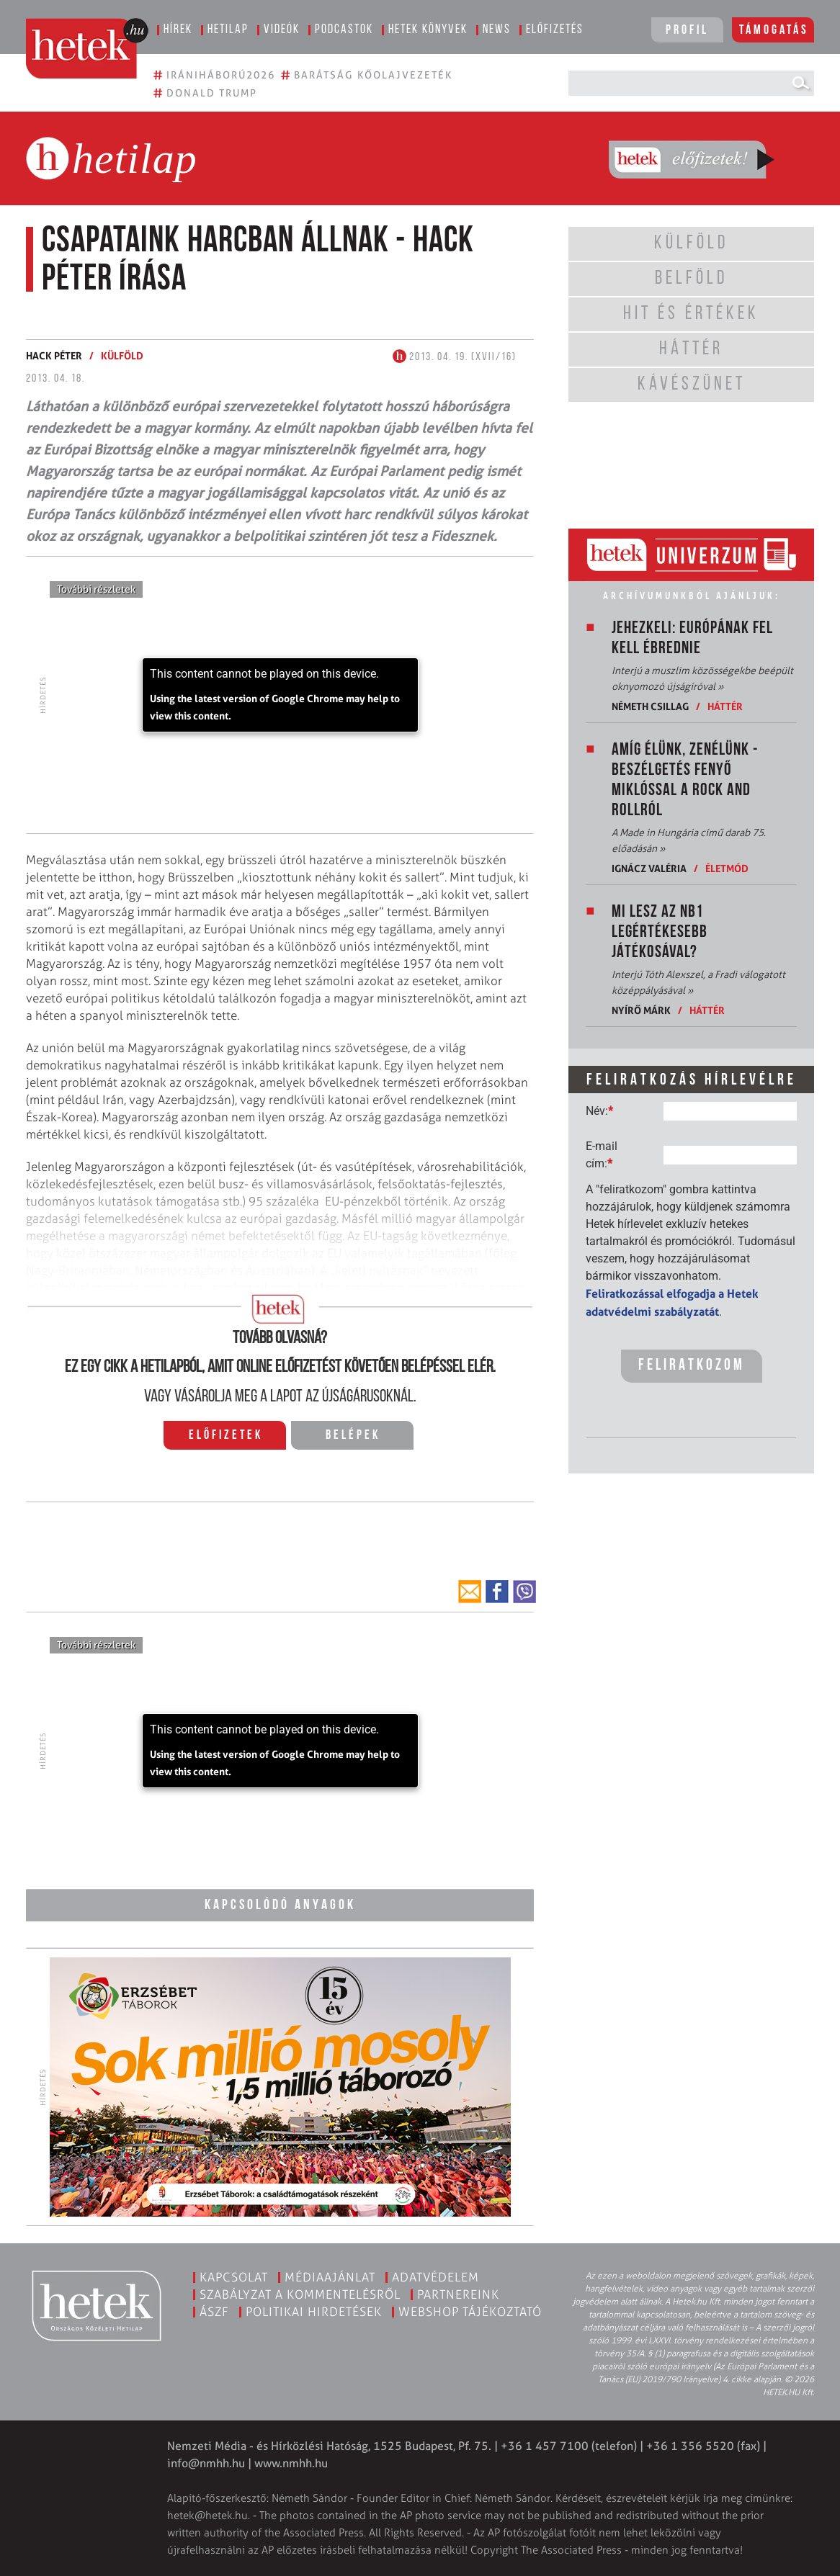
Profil (687, 30)
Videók (282, 30)
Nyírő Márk (641, 1010)
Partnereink (458, 2294)
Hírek (178, 30)
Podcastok (344, 30)
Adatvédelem (435, 2277)
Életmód (727, 868)
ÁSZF (214, 2312)
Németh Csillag (650, 706)
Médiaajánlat (330, 2277)
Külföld (122, 355)
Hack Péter (54, 355)
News (497, 30)
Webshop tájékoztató (470, 2312)
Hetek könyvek (428, 30)
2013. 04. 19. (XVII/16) (455, 357)
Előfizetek (226, 1435)
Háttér (725, 706)
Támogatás (774, 30)
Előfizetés (555, 30)
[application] (280, 695)
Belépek (353, 1435)
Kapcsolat (234, 2277)
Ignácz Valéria (649, 868)
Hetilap (228, 30)
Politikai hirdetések (314, 2312)
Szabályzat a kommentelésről (300, 2294)
